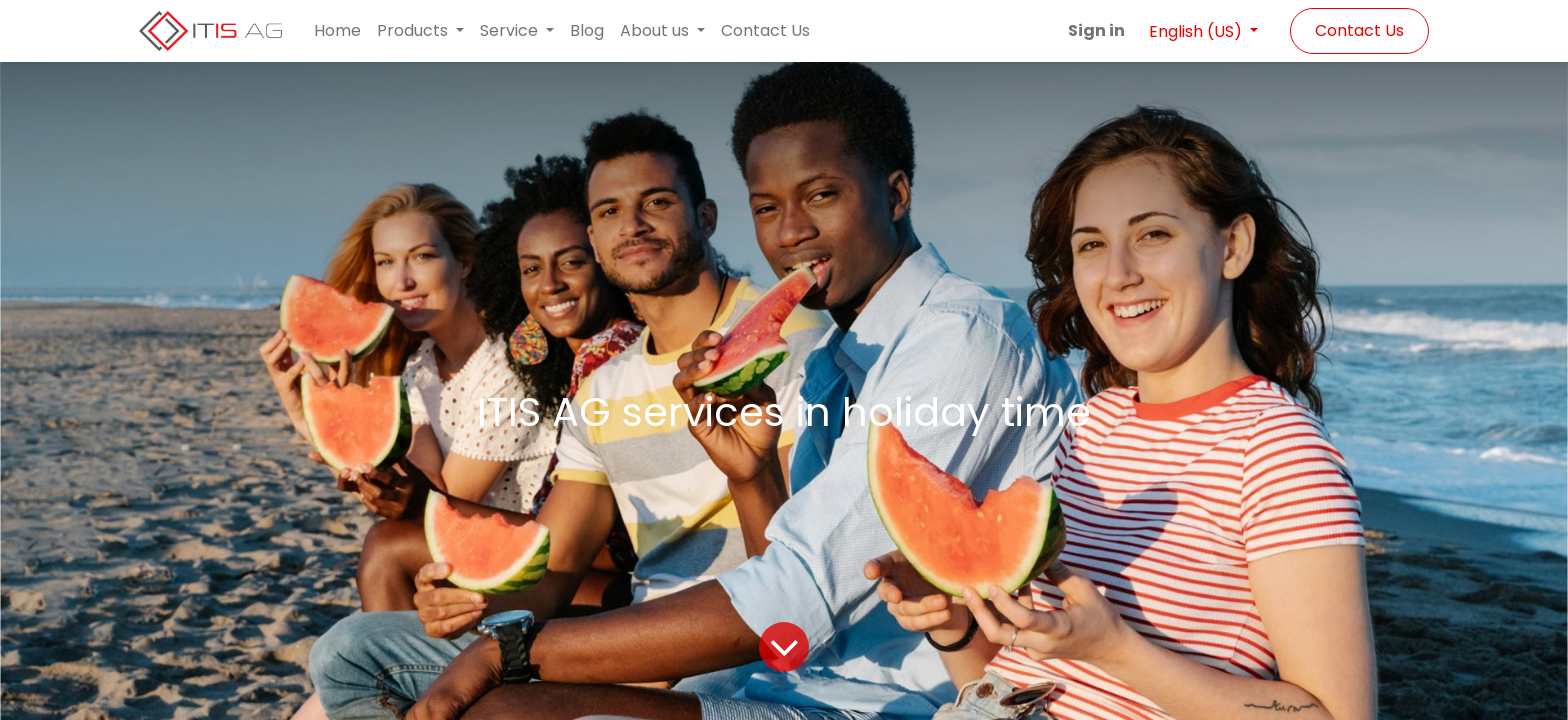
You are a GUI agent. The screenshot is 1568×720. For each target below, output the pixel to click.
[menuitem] (337, 31)
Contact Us (1359, 30)
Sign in (1096, 30)
